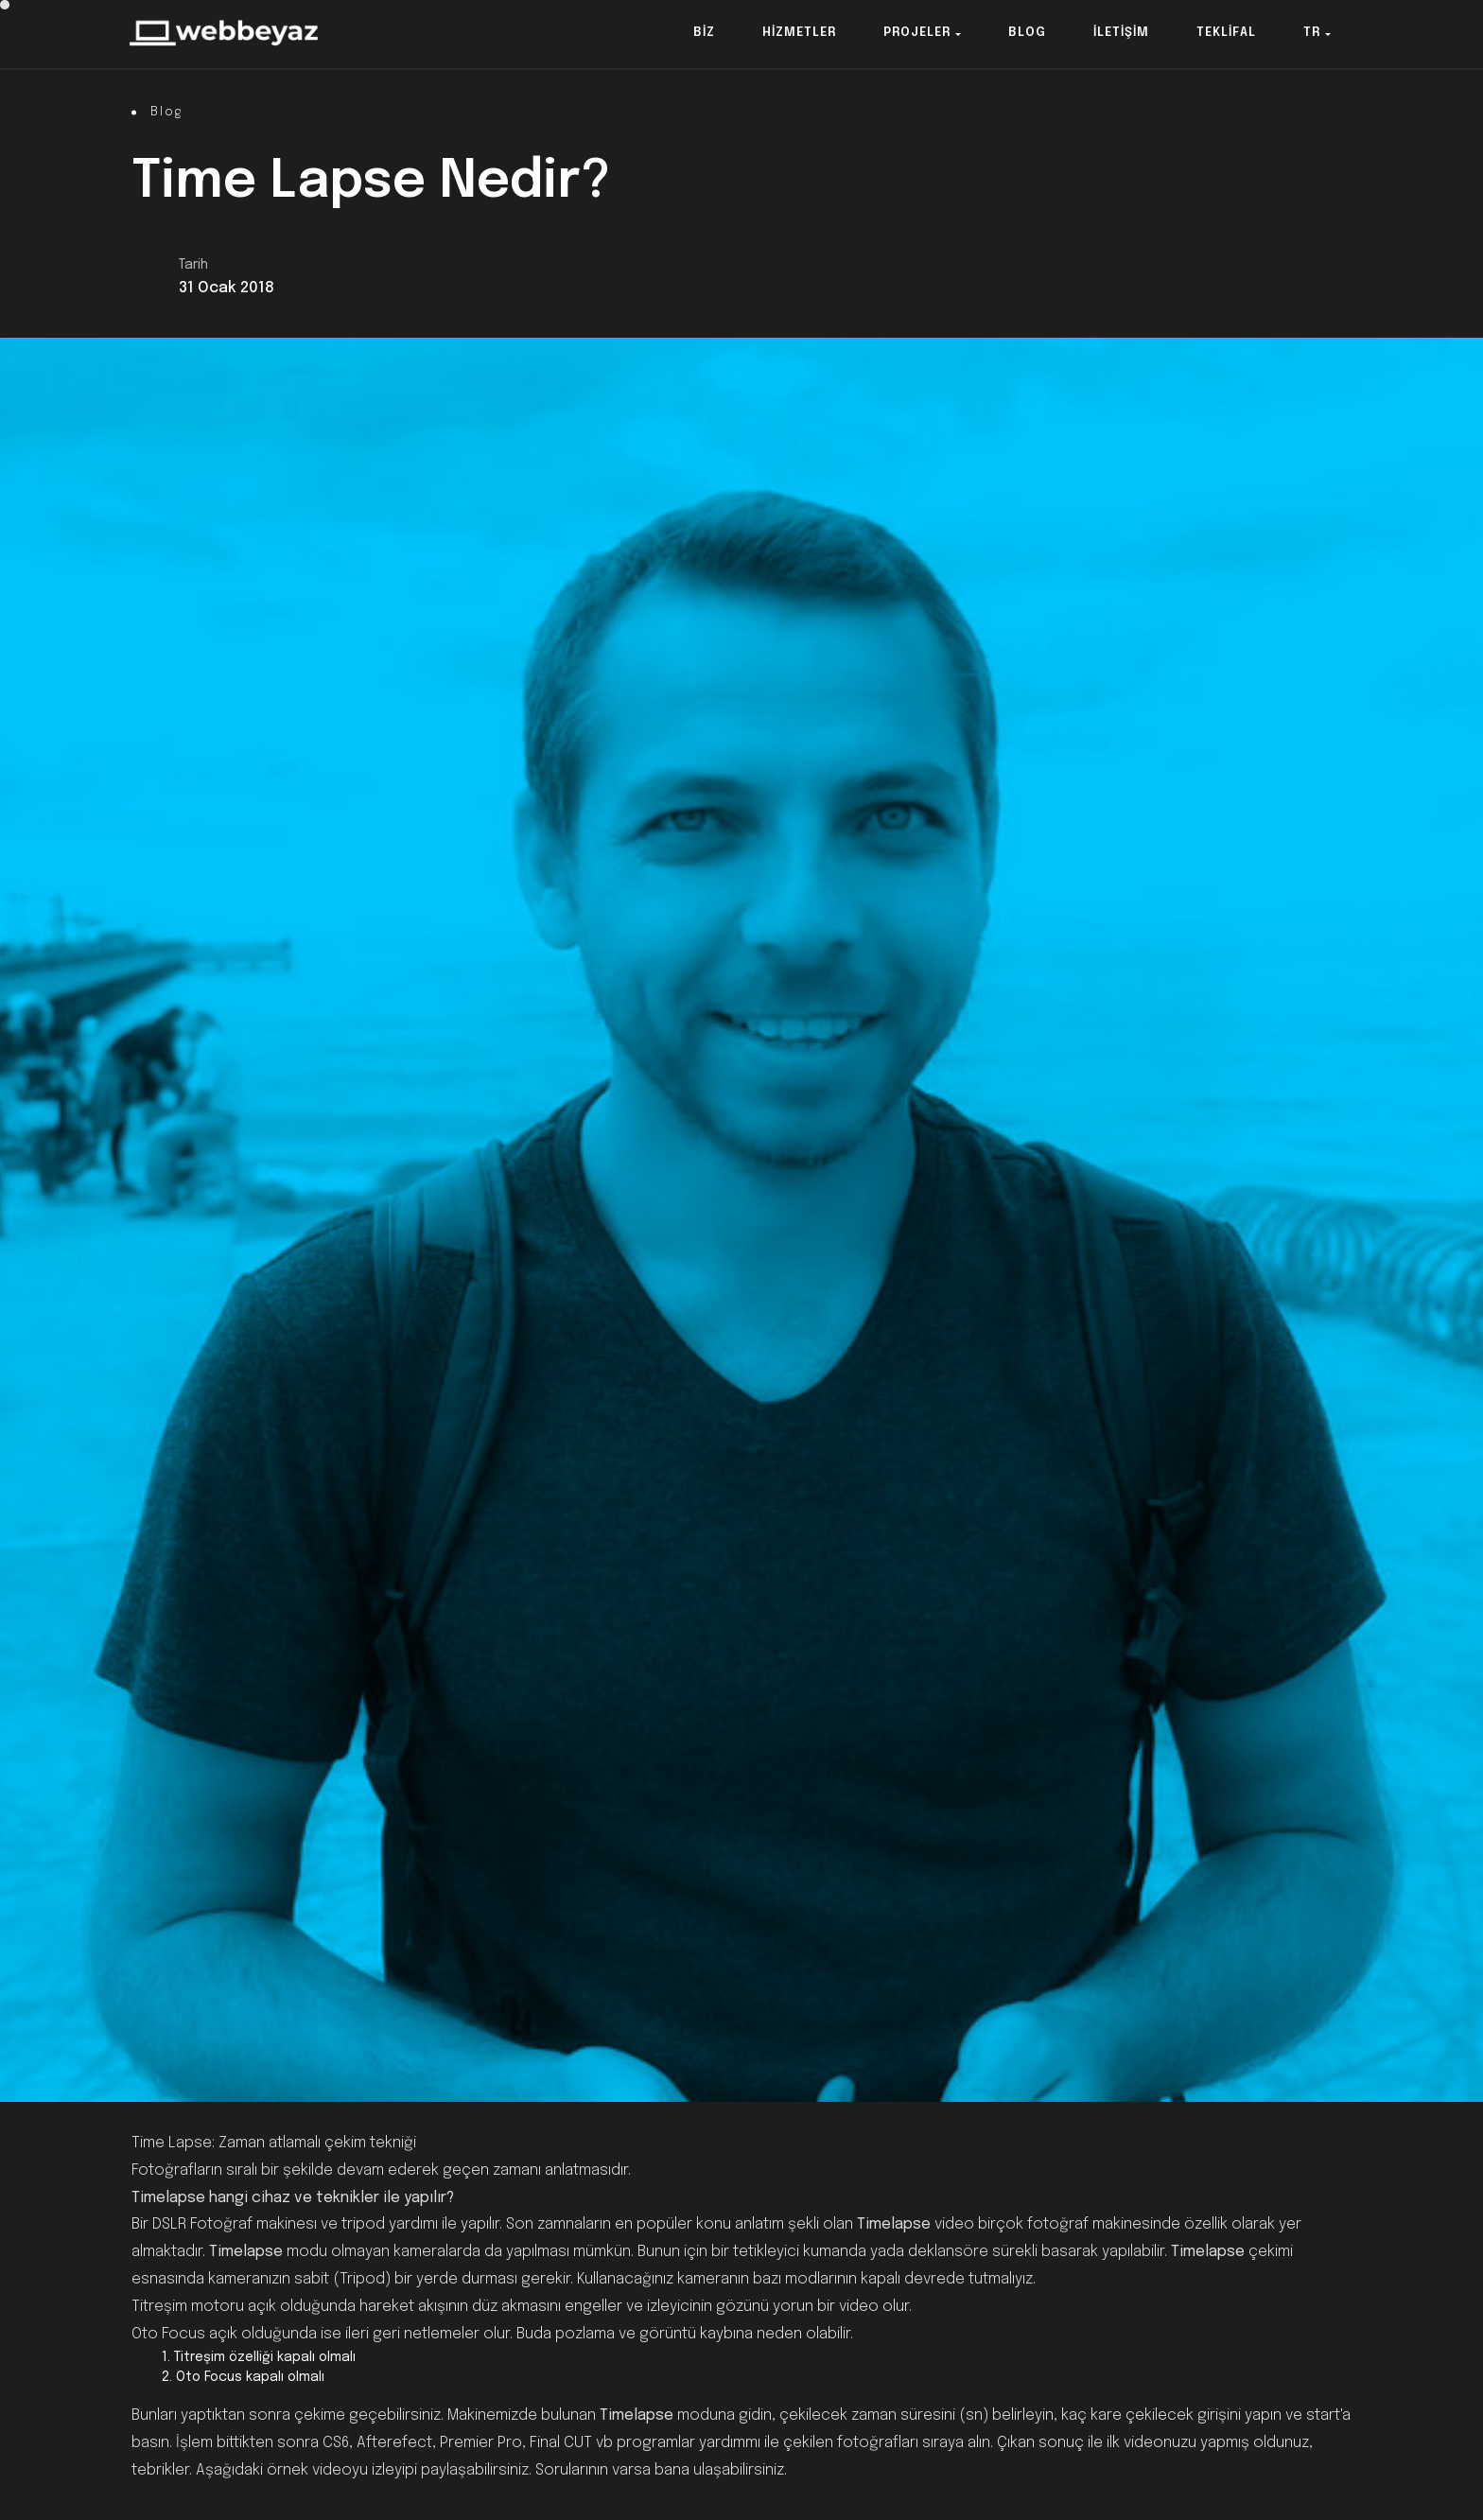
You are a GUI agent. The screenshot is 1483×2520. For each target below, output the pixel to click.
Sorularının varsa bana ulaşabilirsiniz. (661, 2470)
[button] (704, 34)
